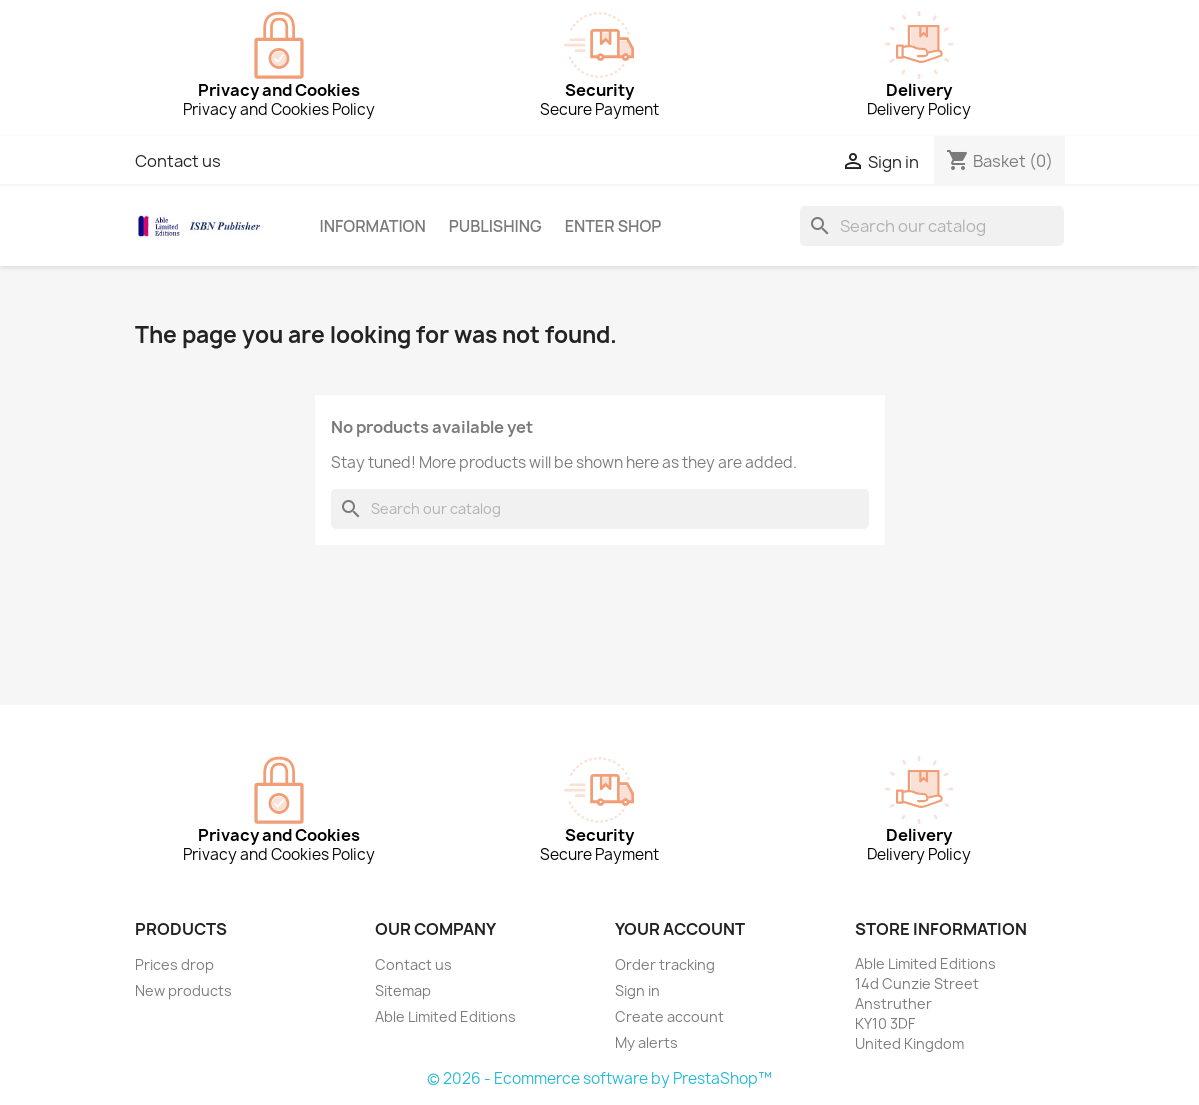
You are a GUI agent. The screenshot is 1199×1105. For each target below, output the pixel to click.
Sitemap (403, 990)
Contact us (178, 161)
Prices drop (174, 964)
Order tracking (665, 964)
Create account (669, 1016)
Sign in (637, 990)
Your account (680, 929)
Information (372, 226)
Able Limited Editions (445, 1016)
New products (183, 990)
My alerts (646, 1042)
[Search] (932, 226)
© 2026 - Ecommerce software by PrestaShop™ (599, 1078)
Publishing (495, 226)
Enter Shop (613, 226)
